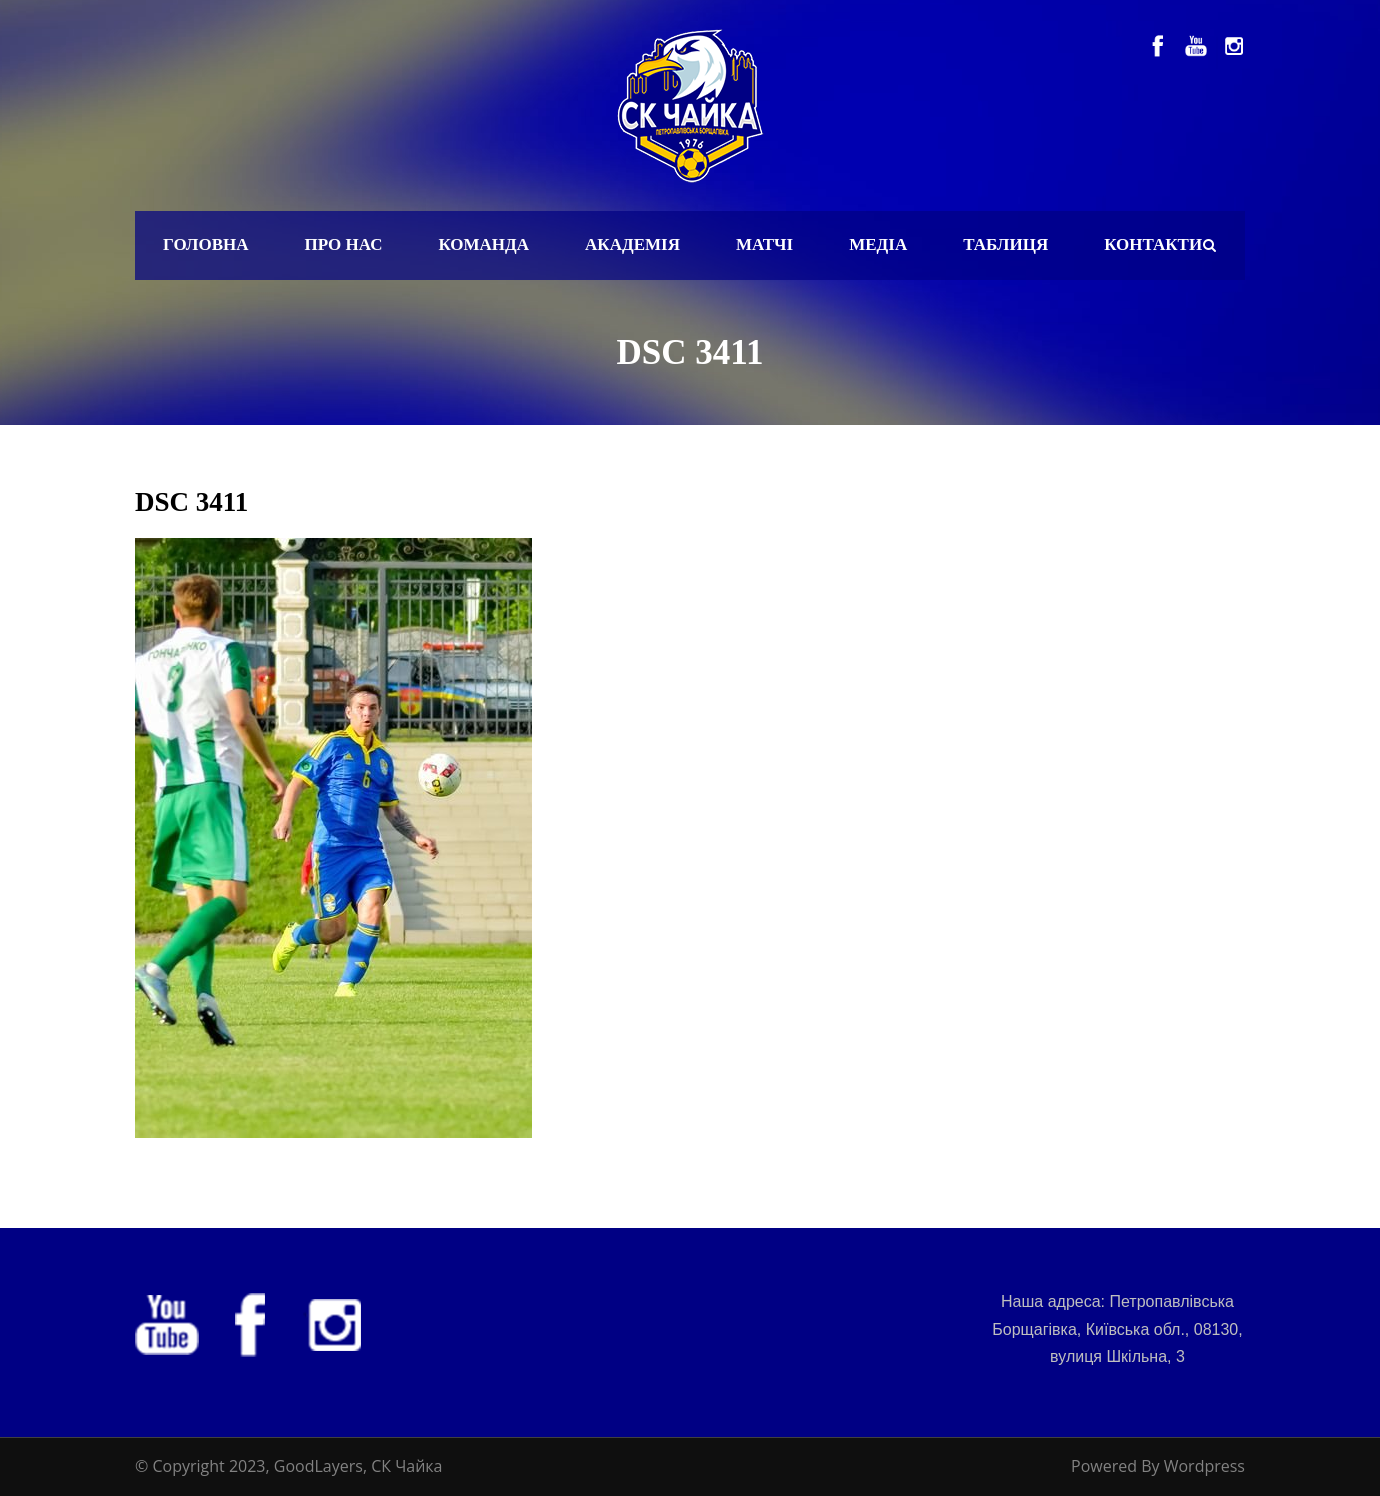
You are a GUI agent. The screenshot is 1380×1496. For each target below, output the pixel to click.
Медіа (878, 244)
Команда (483, 244)
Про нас (344, 244)
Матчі (764, 244)
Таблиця (1005, 244)
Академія (632, 244)
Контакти (1153, 244)
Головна (206, 244)
